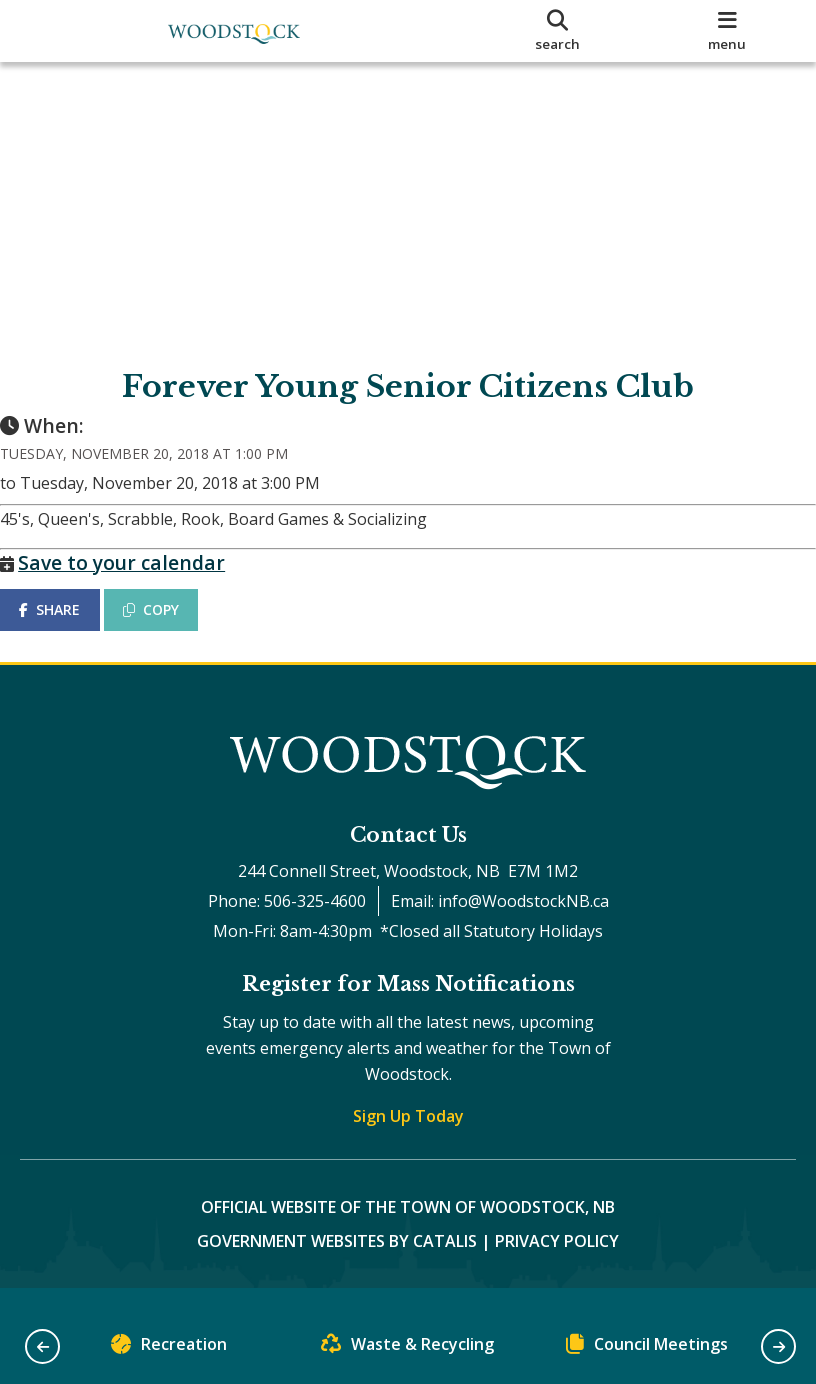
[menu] (727, 31)
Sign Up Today (408, 1135)
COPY (171, 629)
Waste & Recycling (407, 1348)
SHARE (69, 629)
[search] (557, 31)
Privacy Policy (557, 1260)
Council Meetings (647, 1348)
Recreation (169, 1348)
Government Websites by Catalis (337, 1260)
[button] (42, 1346)
